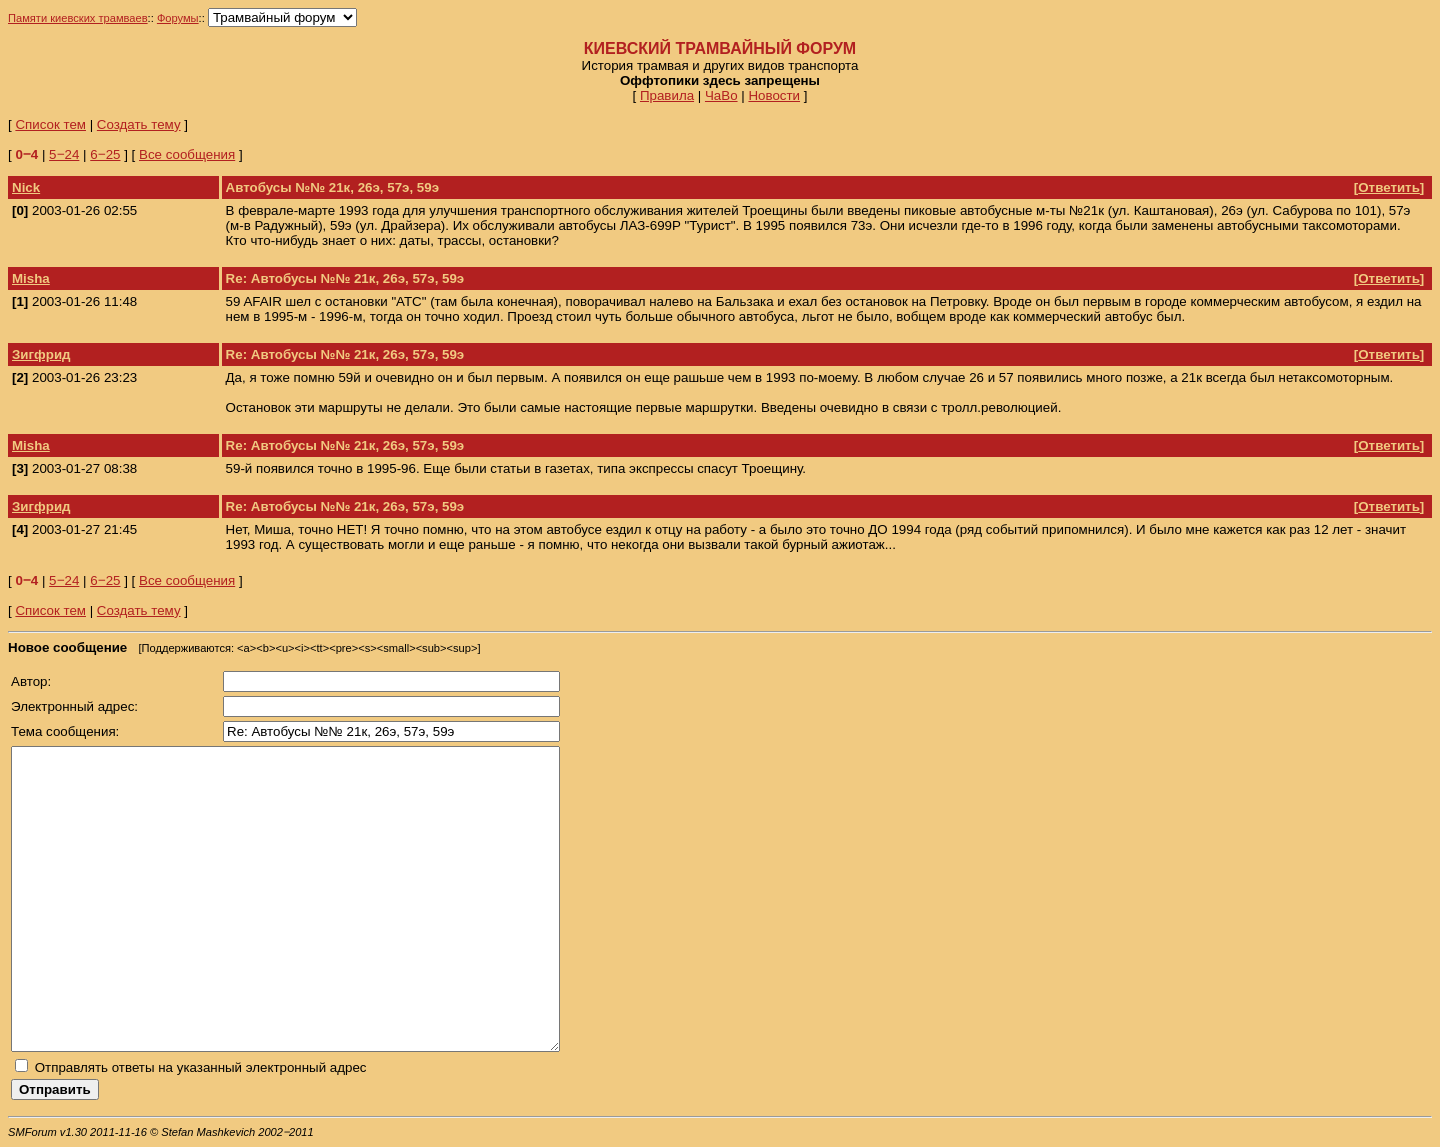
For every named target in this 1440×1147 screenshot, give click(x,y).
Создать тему (139, 124)
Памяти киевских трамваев (78, 18)
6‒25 (105, 154)
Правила (667, 95)
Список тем (50, 124)
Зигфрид (41, 354)
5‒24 (64, 154)
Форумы (178, 18)
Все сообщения (187, 154)
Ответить (1389, 187)
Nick (26, 187)
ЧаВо (721, 95)
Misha (31, 278)
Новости (774, 95)
